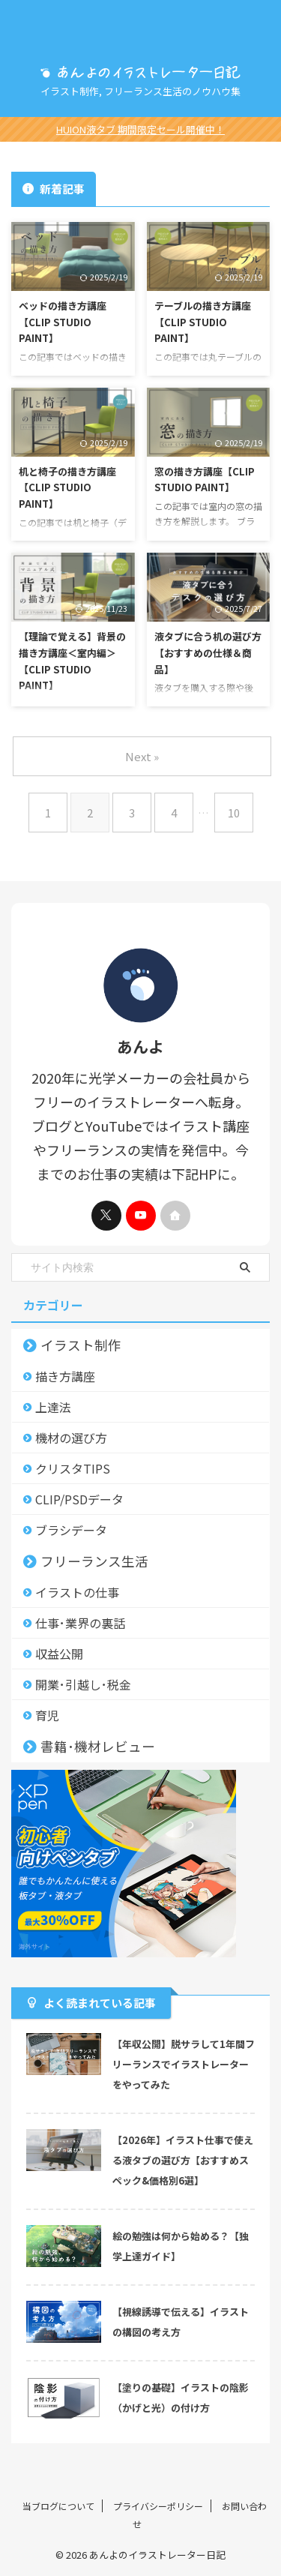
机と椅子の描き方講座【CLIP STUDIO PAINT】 (67, 487)
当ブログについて (58, 2506)
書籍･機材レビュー (97, 1746)
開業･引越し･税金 (83, 1684)
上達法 (53, 1407)
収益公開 (59, 1654)
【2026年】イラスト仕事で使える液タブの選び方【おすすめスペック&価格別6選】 (182, 2160)
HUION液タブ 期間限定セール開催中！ (140, 129)
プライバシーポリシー (158, 2506)
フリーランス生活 (94, 1561)
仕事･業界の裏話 (80, 1623)
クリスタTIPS (72, 1468)
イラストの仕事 (77, 1592)
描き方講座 (65, 1376)
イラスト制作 (80, 1345)
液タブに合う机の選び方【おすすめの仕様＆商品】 (208, 652)
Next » (142, 756)
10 (234, 812)
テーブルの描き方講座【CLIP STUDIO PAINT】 (202, 321)
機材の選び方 (71, 1438)
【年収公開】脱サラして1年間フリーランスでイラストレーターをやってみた (183, 2064)
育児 (47, 1715)
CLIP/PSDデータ (79, 1499)
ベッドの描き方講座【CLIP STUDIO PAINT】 (62, 321)
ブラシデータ (71, 1530)
